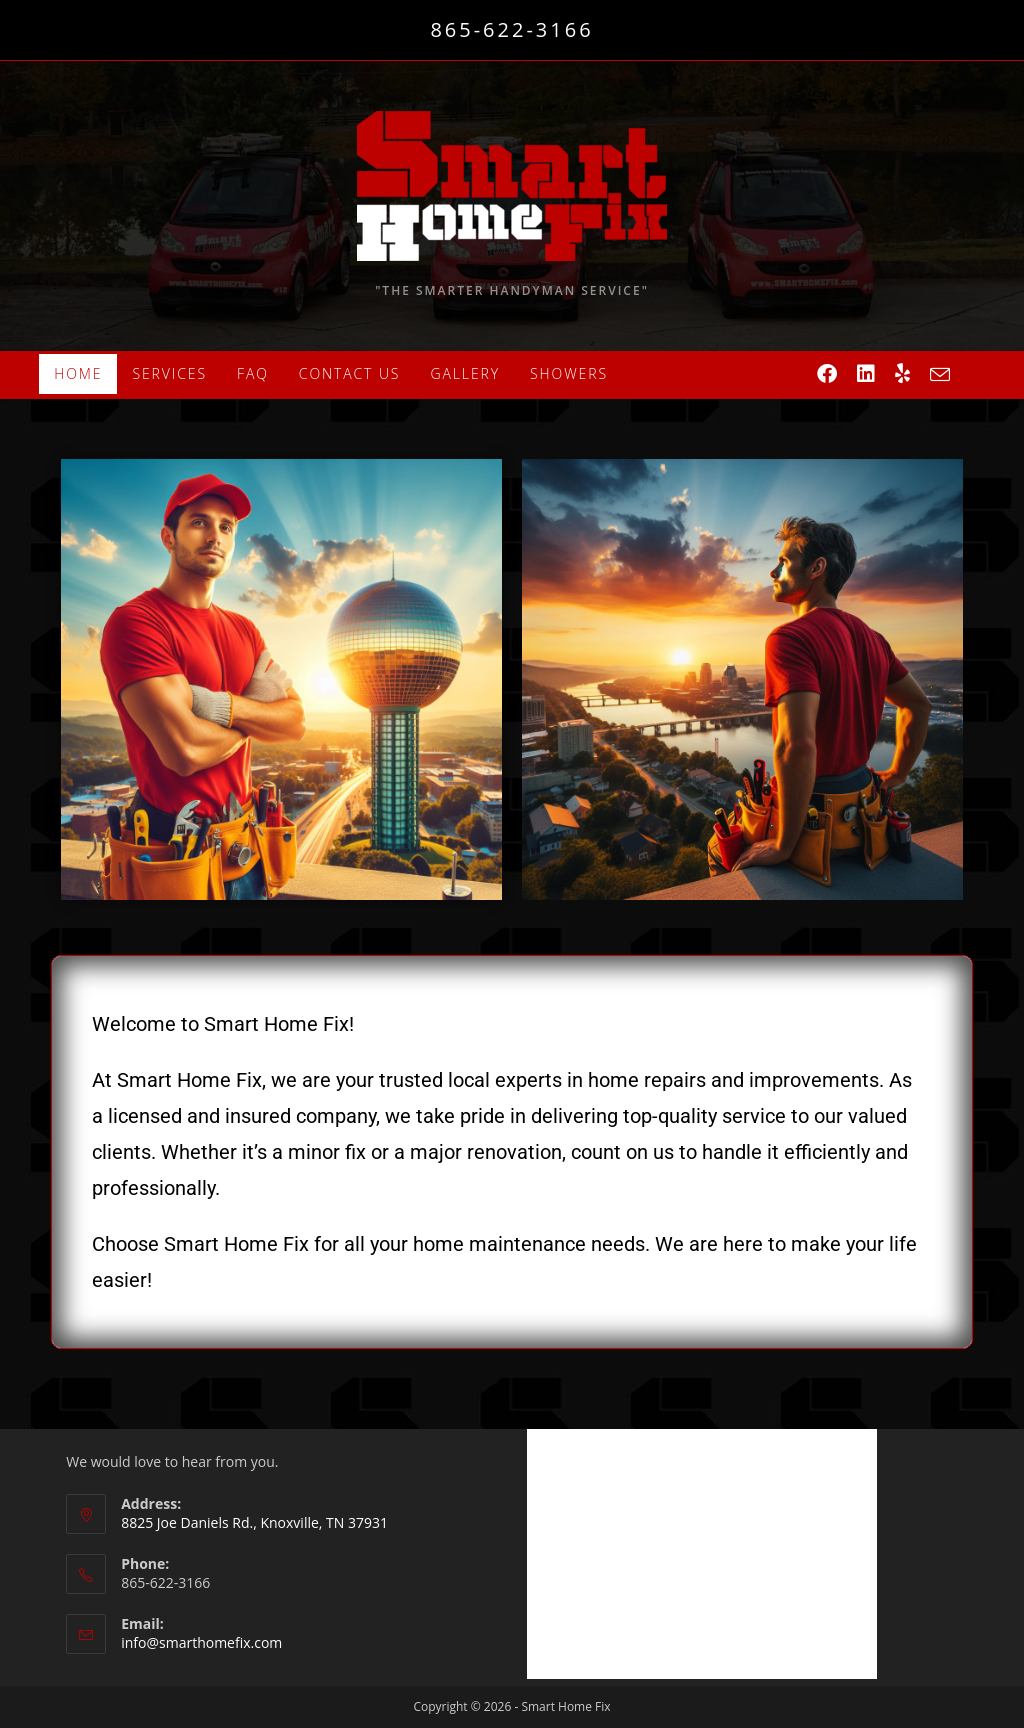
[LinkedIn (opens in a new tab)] (866, 374)
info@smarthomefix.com (201, 1642)
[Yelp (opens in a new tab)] (902, 374)
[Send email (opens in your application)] (940, 375)
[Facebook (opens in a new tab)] (827, 374)
